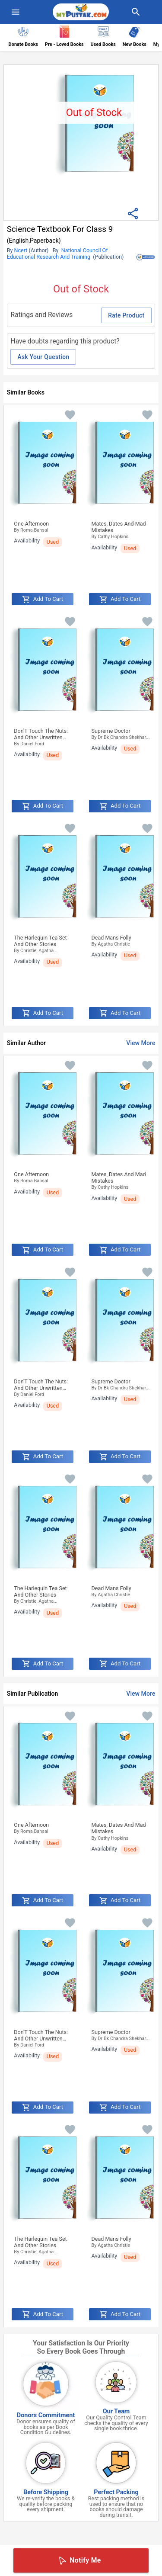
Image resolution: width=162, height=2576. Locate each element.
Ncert (21, 250)
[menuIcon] (15, 12)
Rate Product (126, 315)
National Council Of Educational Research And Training (57, 253)
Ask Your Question (43, 357)
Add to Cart (42, 599)
